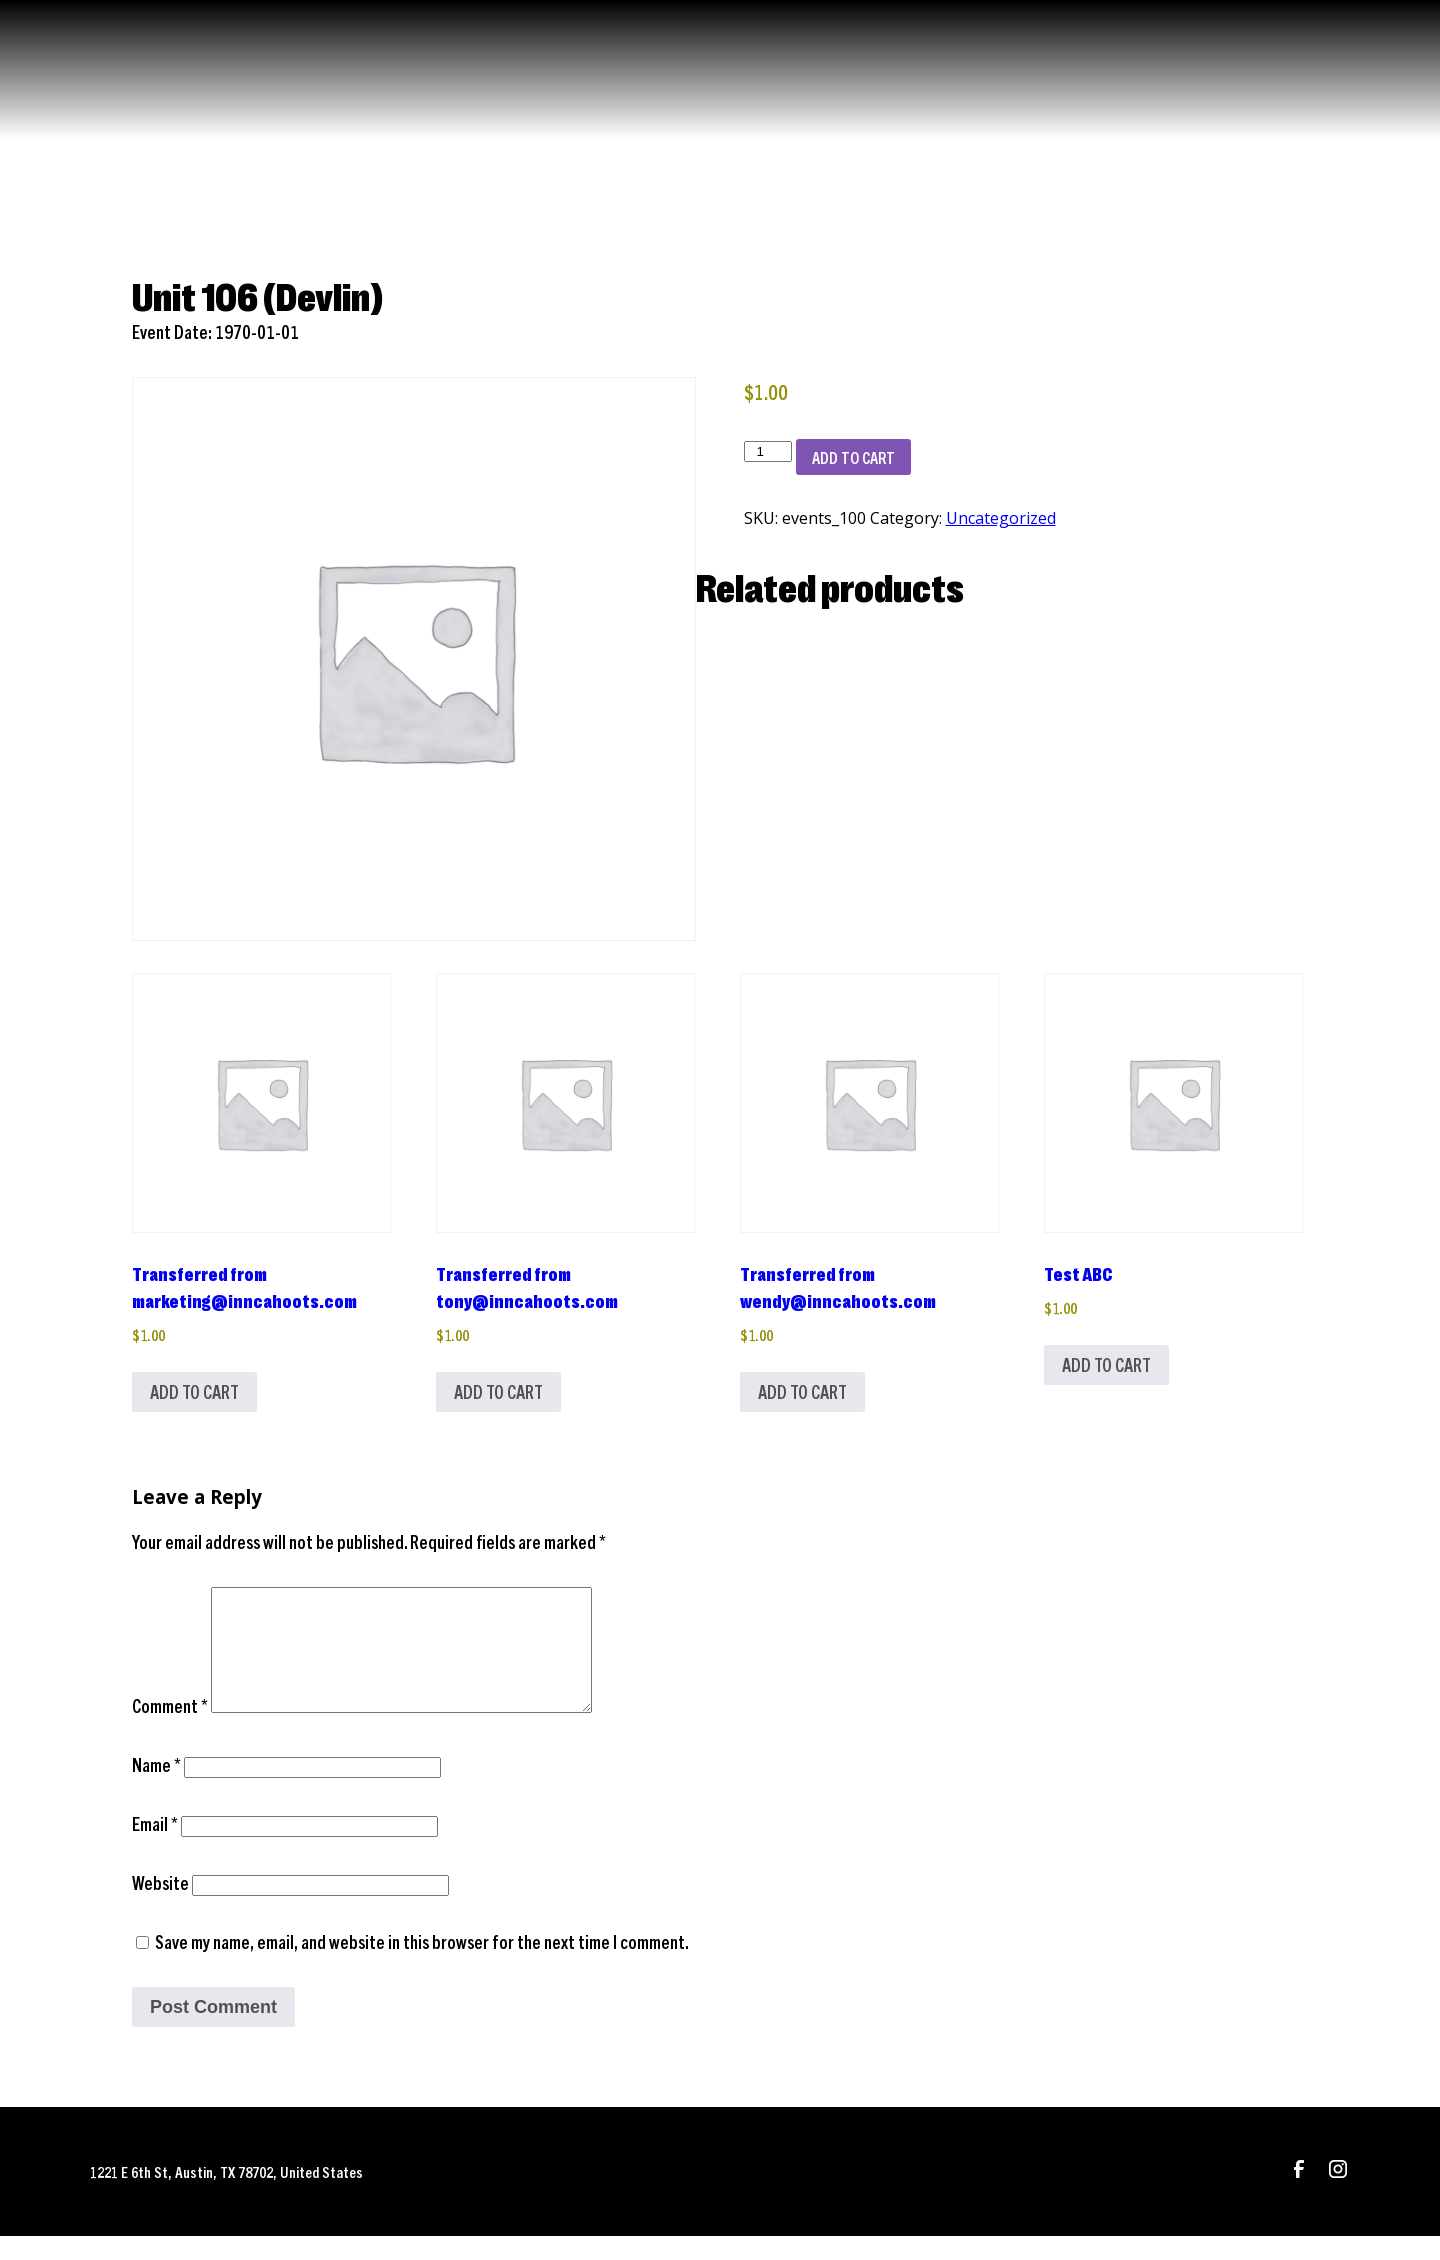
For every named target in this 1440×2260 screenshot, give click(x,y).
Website (160, 1906)
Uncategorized (1001, 518)
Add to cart (853, 457)
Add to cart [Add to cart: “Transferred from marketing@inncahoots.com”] (194, 1391)
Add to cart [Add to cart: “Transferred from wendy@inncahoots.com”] (802, 1391)
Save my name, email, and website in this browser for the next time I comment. (422, 1965)
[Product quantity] (768, 451)
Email (155, 1847)
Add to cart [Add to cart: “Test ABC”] (1106, 1364)
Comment (170, 1729)
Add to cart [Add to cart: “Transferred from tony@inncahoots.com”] (498, 1391)
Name (156, 1788)
